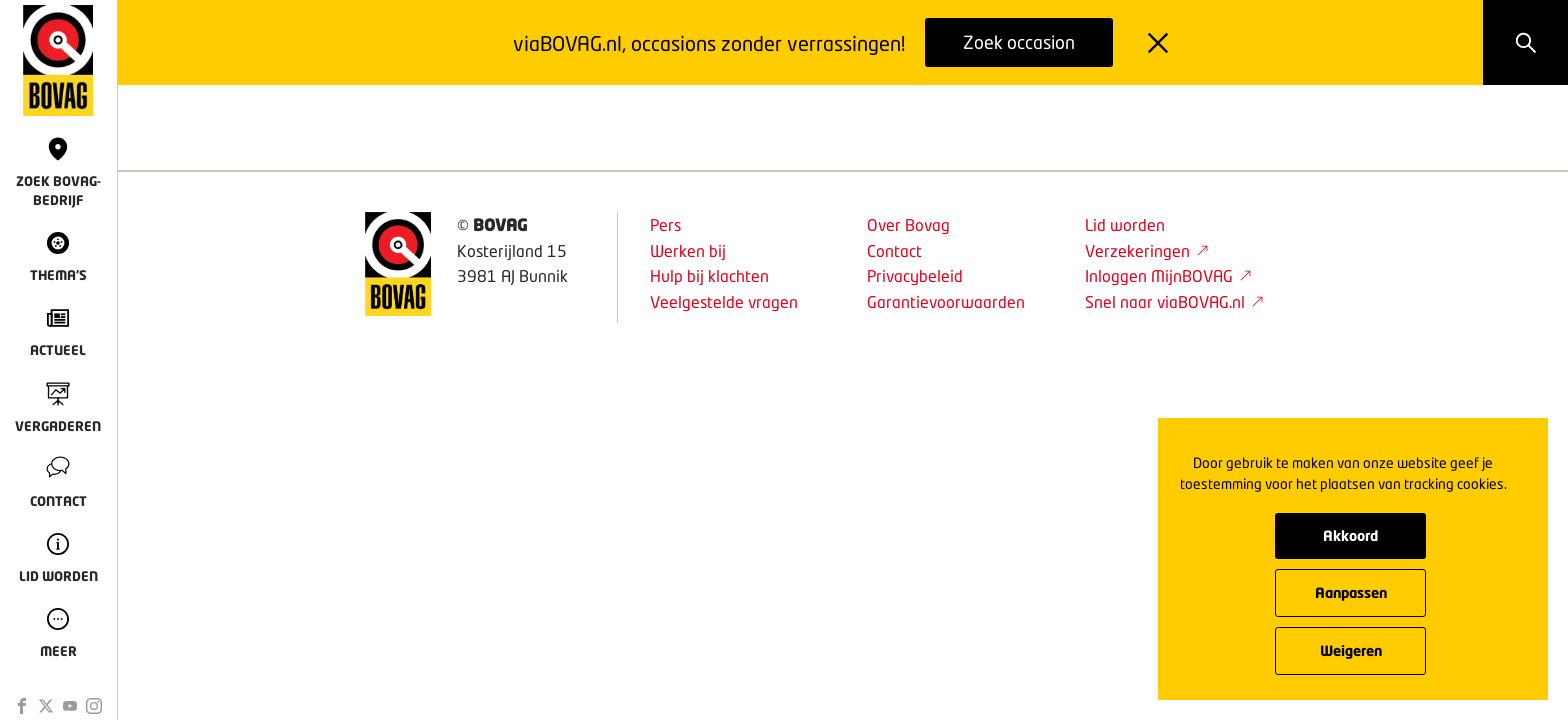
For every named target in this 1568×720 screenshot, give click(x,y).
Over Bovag (908, 224)
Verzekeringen (1147, 250)
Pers (665, 224)
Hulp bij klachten (709, 275)
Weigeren (1351, 650)
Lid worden (1125, 224)
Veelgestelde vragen (724, 301)
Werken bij (688, 250)
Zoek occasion (1019, 42)
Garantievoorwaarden (946, 301)
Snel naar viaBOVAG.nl (1174, 301)
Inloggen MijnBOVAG (1168, 275)
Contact (894, 250)
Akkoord (1350, 535)
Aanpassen (1351, 592)
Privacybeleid (915, 275)
